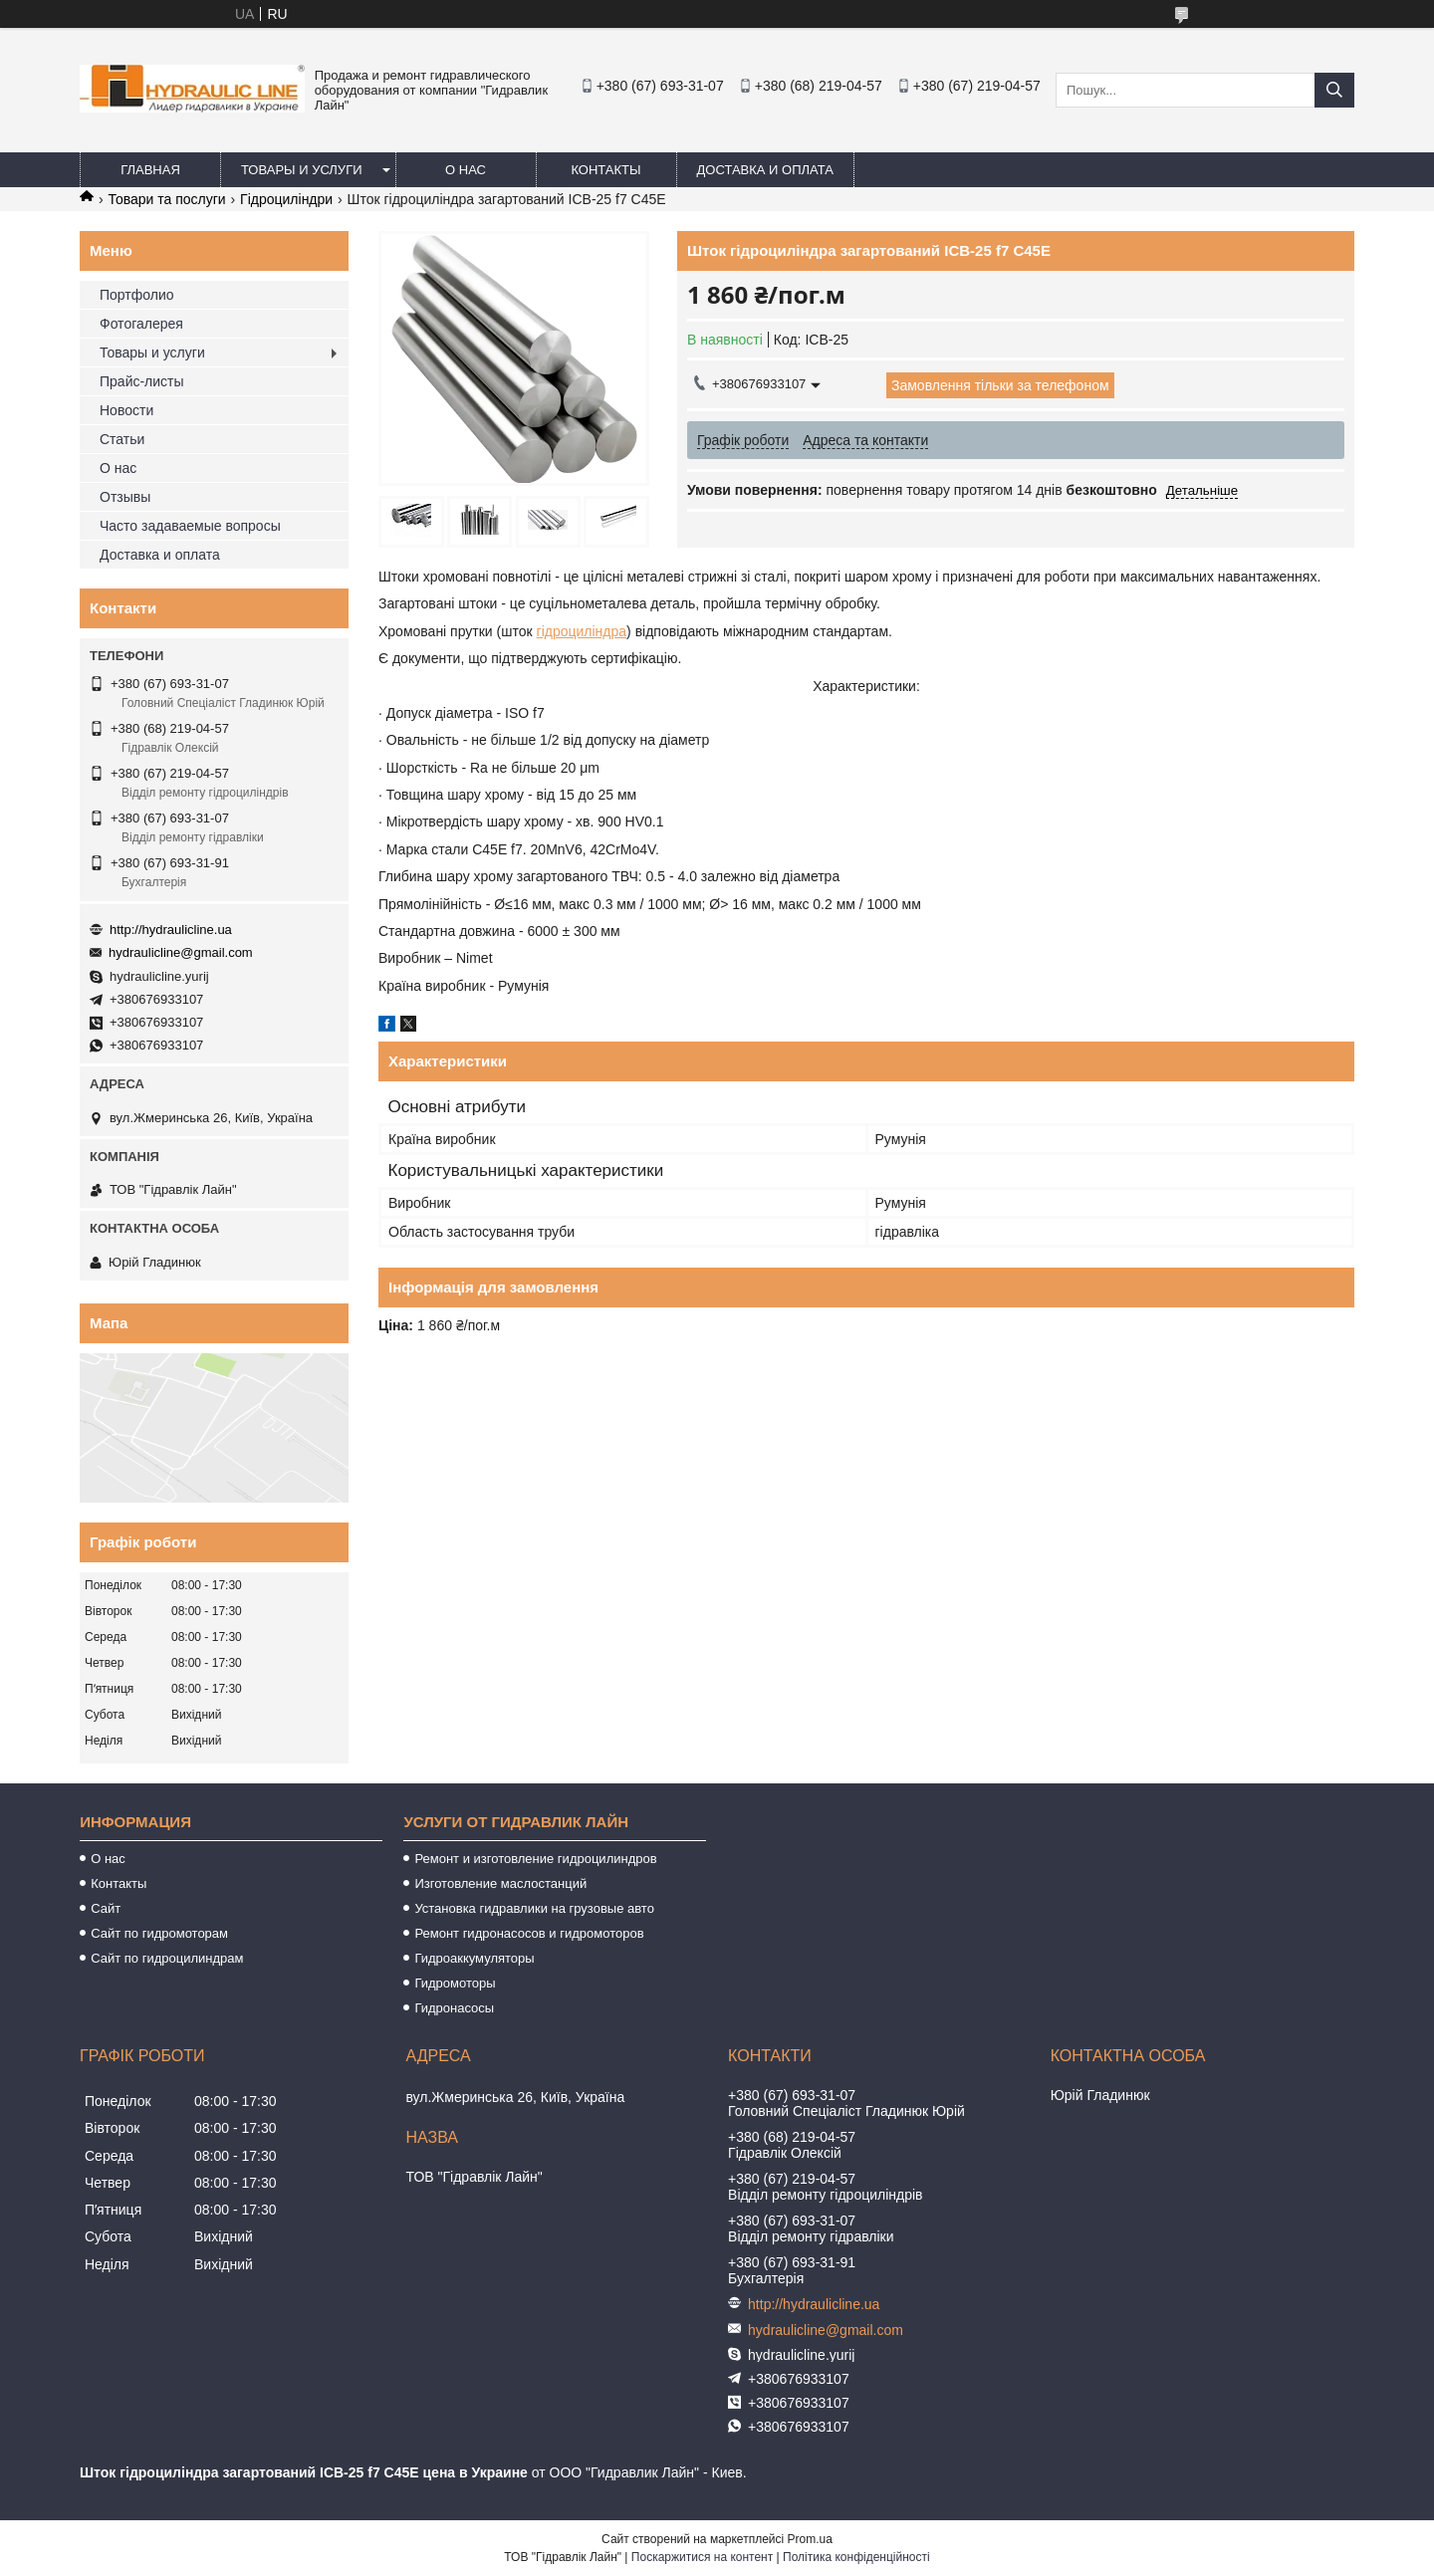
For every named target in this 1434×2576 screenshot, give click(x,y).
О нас (465, 169)
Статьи (122, 439)
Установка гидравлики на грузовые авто (534, 1908)
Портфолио (137, 295)
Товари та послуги (166, 199)
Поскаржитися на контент (702, 2557)
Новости (126, 410)
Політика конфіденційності (856, 2557)
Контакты (605, 169)
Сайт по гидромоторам (159, 1933)
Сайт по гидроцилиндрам (167, 1958)
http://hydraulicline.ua (171, 929)
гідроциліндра (582, 631)
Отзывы (125, 497)
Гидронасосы (454, 2007)
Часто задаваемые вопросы (190, 526)
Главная (150, 169)
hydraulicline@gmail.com (181, 952)
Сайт (105, 1908)
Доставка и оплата (765, 169)
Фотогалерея (141, 324)
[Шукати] (1334, 90)
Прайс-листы (142, 381)
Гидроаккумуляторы (474, 1958)
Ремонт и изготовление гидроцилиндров (535, 1858)
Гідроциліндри (286, 199)
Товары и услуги (301, 169)
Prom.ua (810, 2539)
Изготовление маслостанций (500, 1883)
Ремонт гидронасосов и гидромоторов (528, 1933)
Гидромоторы (454, 1983)
